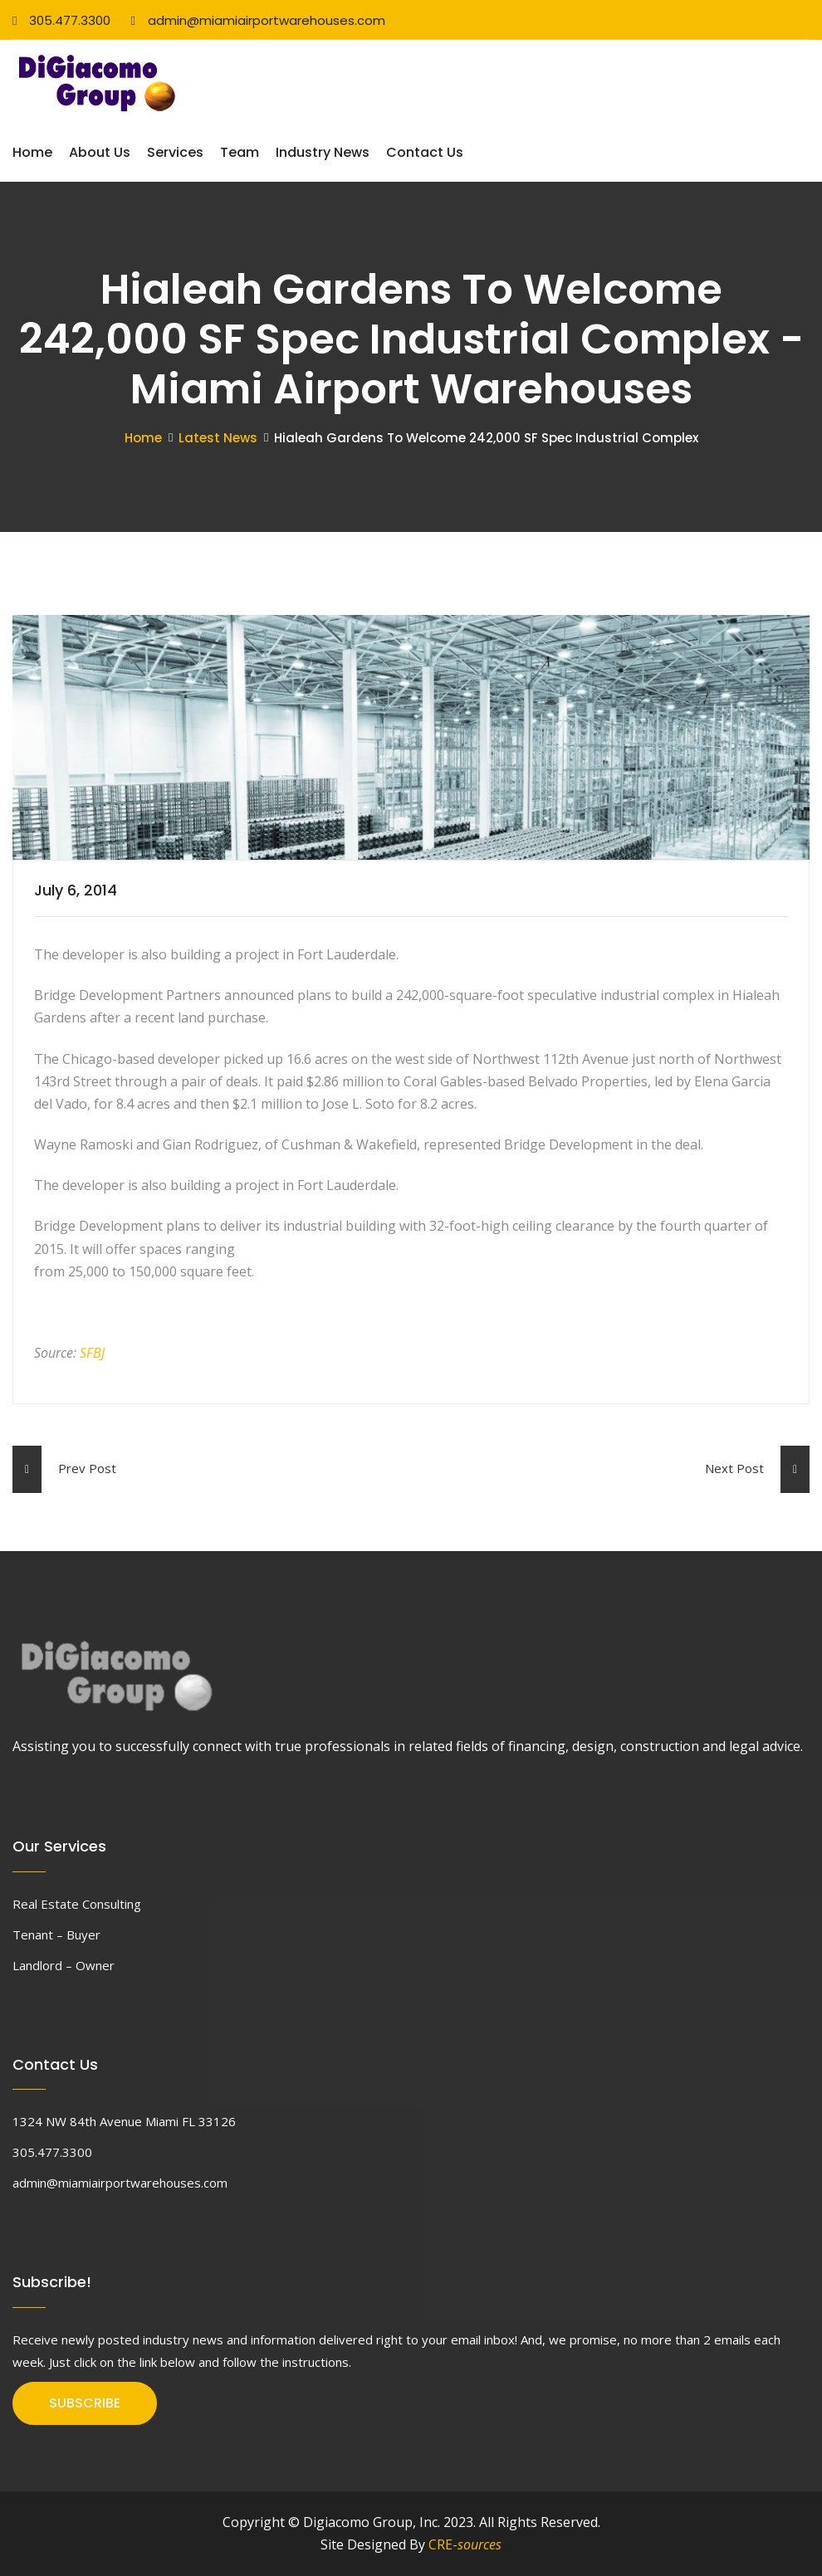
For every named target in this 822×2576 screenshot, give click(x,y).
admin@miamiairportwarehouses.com (257, 20)
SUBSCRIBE (84, 2403)
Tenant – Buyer (56, 1934)
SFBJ (92, 1353)
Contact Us (424, 152)
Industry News (322, 152)
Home (32, 152)
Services (175, 152)
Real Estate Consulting (76, 1903)
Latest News (218, 437)
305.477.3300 (61, 20)
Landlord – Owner (63, 1965)
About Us (99, 152)
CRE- (465, 2544)
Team (239, 152)
